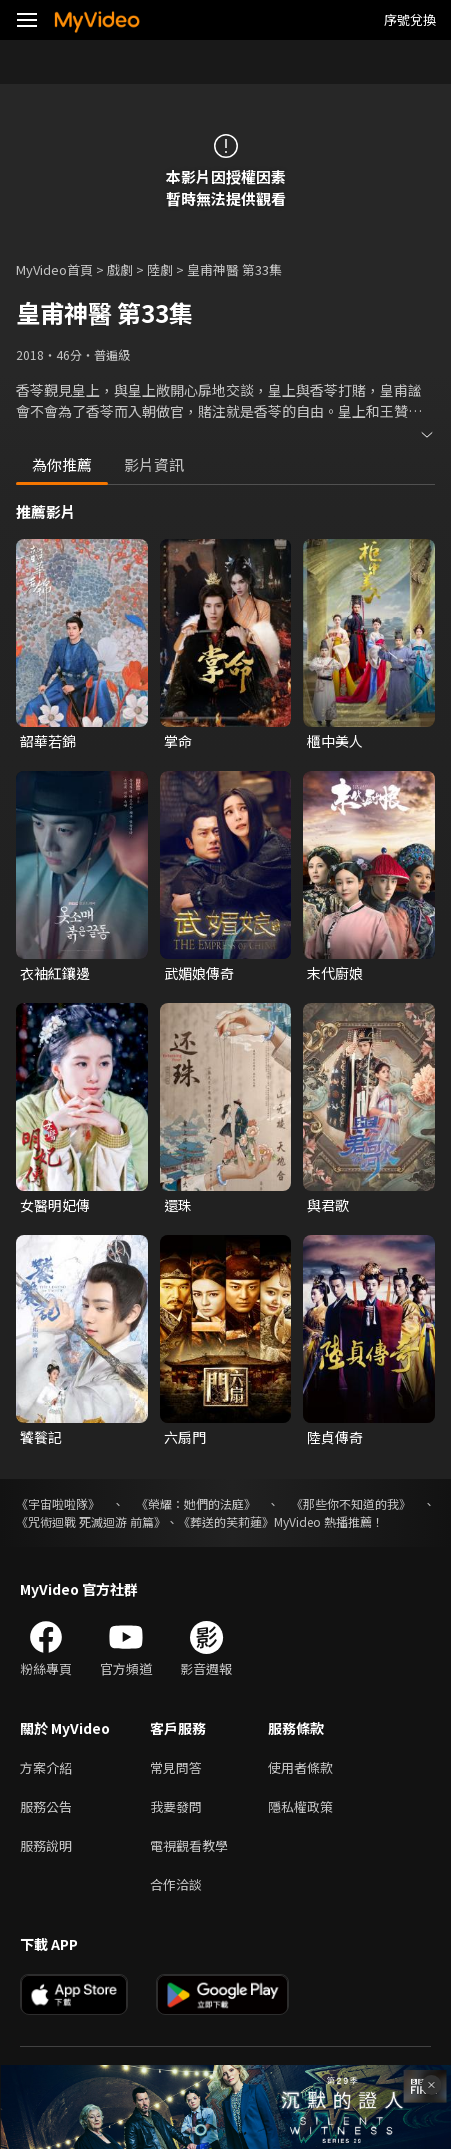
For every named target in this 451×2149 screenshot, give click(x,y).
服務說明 (46, 1845)
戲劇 (120, 269)
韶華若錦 (48, 741)
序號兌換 (410, 19)
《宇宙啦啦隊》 (58, 1503)
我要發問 (176, 1806)
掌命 (178, 741)
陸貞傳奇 (335, 1437)
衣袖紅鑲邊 (55, 973)
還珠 (178, 1205)
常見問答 (176, 1767)
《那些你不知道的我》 (351, 1503)
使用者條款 (300, 1767)
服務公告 (46, 1806)
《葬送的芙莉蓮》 (226, 1521)
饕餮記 (41, 1437)
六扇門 (185, 1437)
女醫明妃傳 (55, 1205)
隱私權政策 (300, 1806)
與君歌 (328, 1205)
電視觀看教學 (189, 1845)
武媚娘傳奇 (199, 973)
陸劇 (160, 269)
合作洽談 (176, 1884)
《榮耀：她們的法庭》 (196, 1503)
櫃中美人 (335, 741)
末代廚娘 (335, 973)
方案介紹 (46, 1767)
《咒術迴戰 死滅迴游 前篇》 (91, 1521)
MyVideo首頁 (54, 269)
